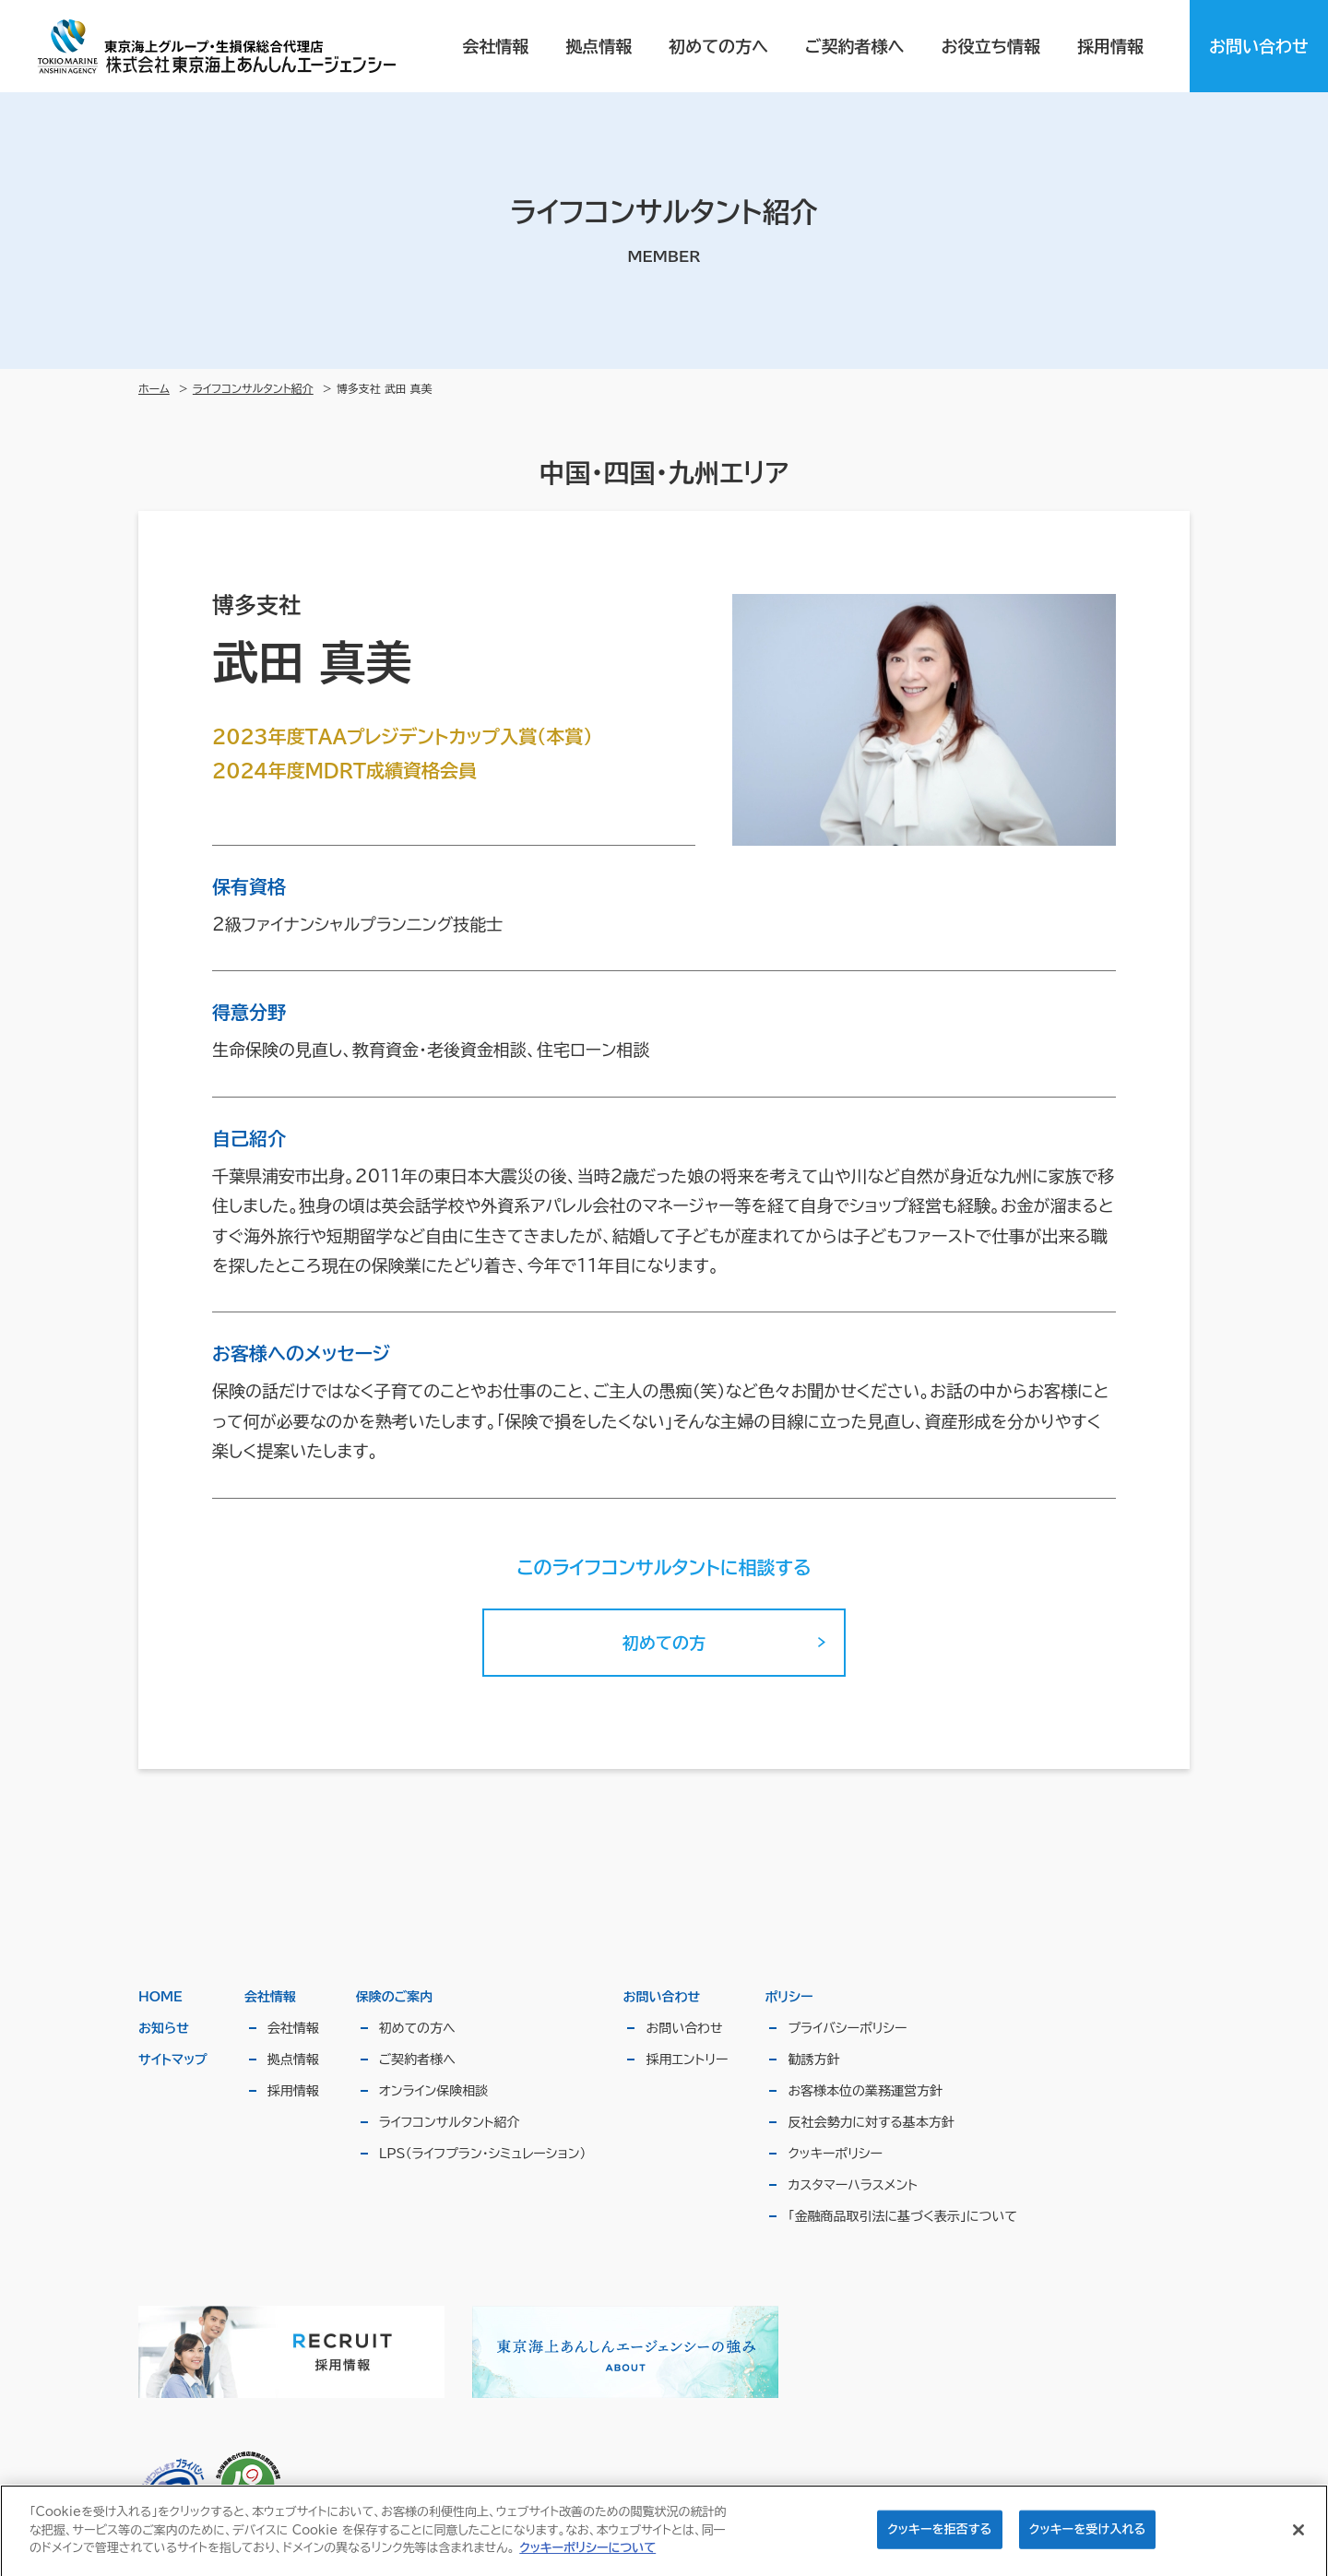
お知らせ (163, 2028)
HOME (160, 1996)
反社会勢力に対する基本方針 (871, 2122)
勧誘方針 (813, 2059)
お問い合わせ (1259, 46)
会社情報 (495, 46)
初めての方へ (718, 46)
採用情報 (1110, 46)
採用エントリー (687, 2059)
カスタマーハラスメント (853, 2184)
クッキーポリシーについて (587, 2555)
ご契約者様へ (854, 46)
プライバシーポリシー (847, 2028)
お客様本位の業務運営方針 (865, 2090)
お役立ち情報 (991, 46)
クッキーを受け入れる (1087, 2537)
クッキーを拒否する (939, 2537)
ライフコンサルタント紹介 (253, 388)
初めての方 (664, 1642)
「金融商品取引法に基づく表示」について (902, 2216)
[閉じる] (1298, 2538)
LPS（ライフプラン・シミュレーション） (483, 2153)
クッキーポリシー (835, 2153)
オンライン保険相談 (433, 2090)
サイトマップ (173, 2059)
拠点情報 (598, 46)
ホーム (154, 388)
